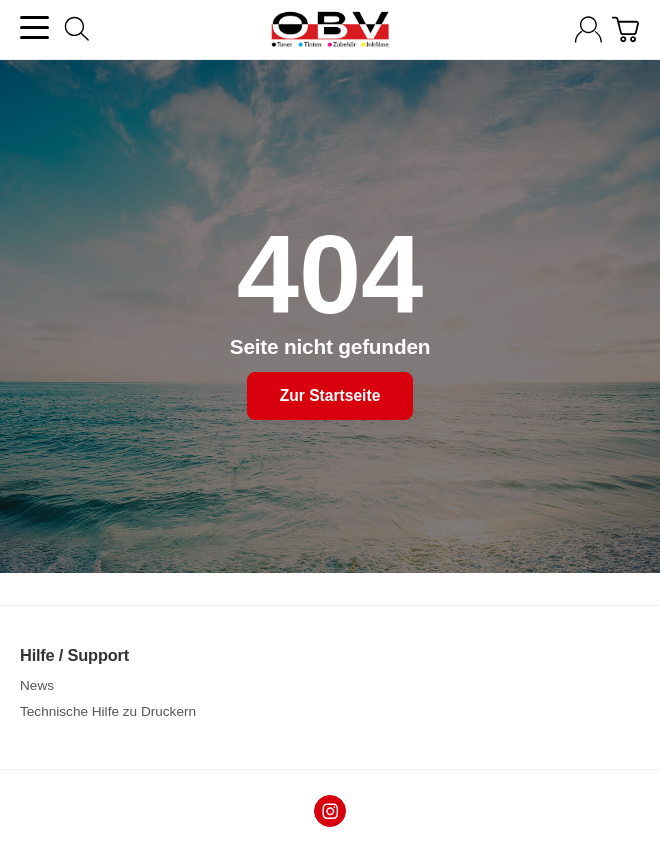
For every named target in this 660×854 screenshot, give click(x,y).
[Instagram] (330, 811)
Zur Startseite (329, 396)
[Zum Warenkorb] (625, 29)
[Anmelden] (588, 29)
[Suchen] (77, 29)
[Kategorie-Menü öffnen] (34, 27)
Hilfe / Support (74, 655)
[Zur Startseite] (330, 30)
